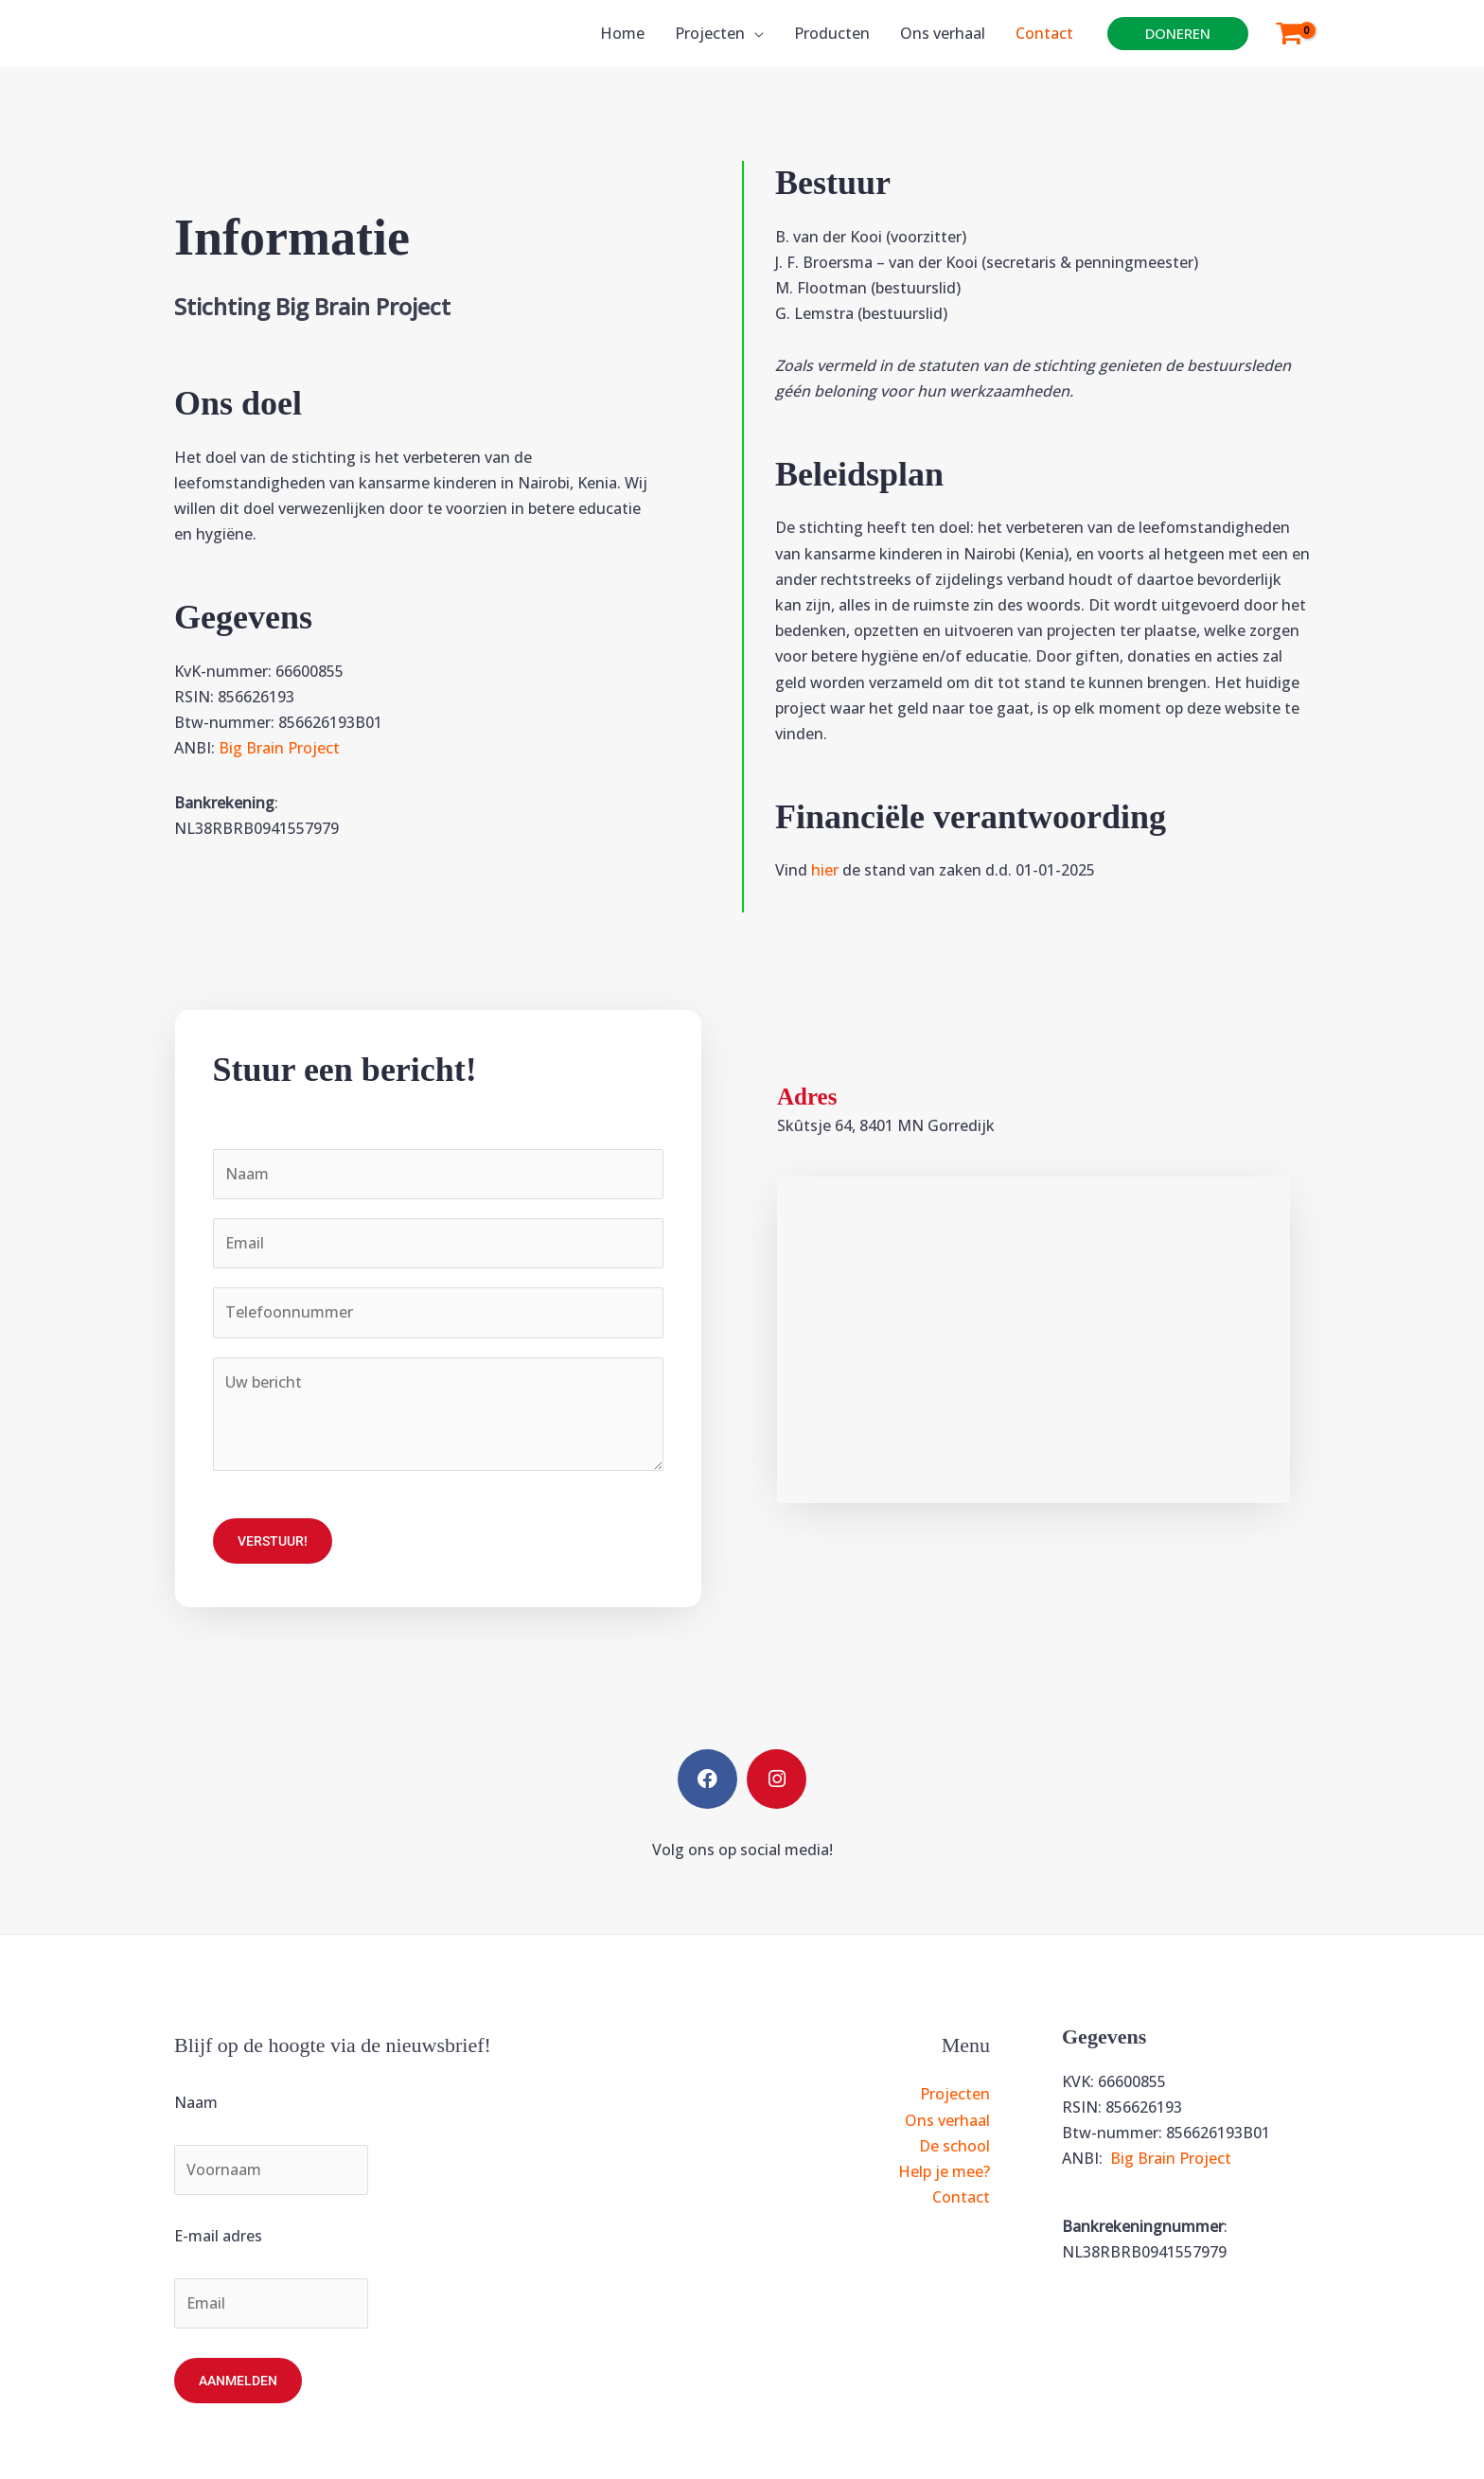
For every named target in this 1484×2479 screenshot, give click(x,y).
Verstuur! (273, 1541)
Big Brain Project (279, 747)
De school (954, 2145)
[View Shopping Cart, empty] (1288, 34)
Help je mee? (944, 2171)
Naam (196, 2102)
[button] (1177, 33)
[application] (754, 33)
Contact (961, 2197)
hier (825, 869)
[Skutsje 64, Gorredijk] (1034, 1340)
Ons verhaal (947, 2120)
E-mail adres (218, 2235)
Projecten (955, 2093)
